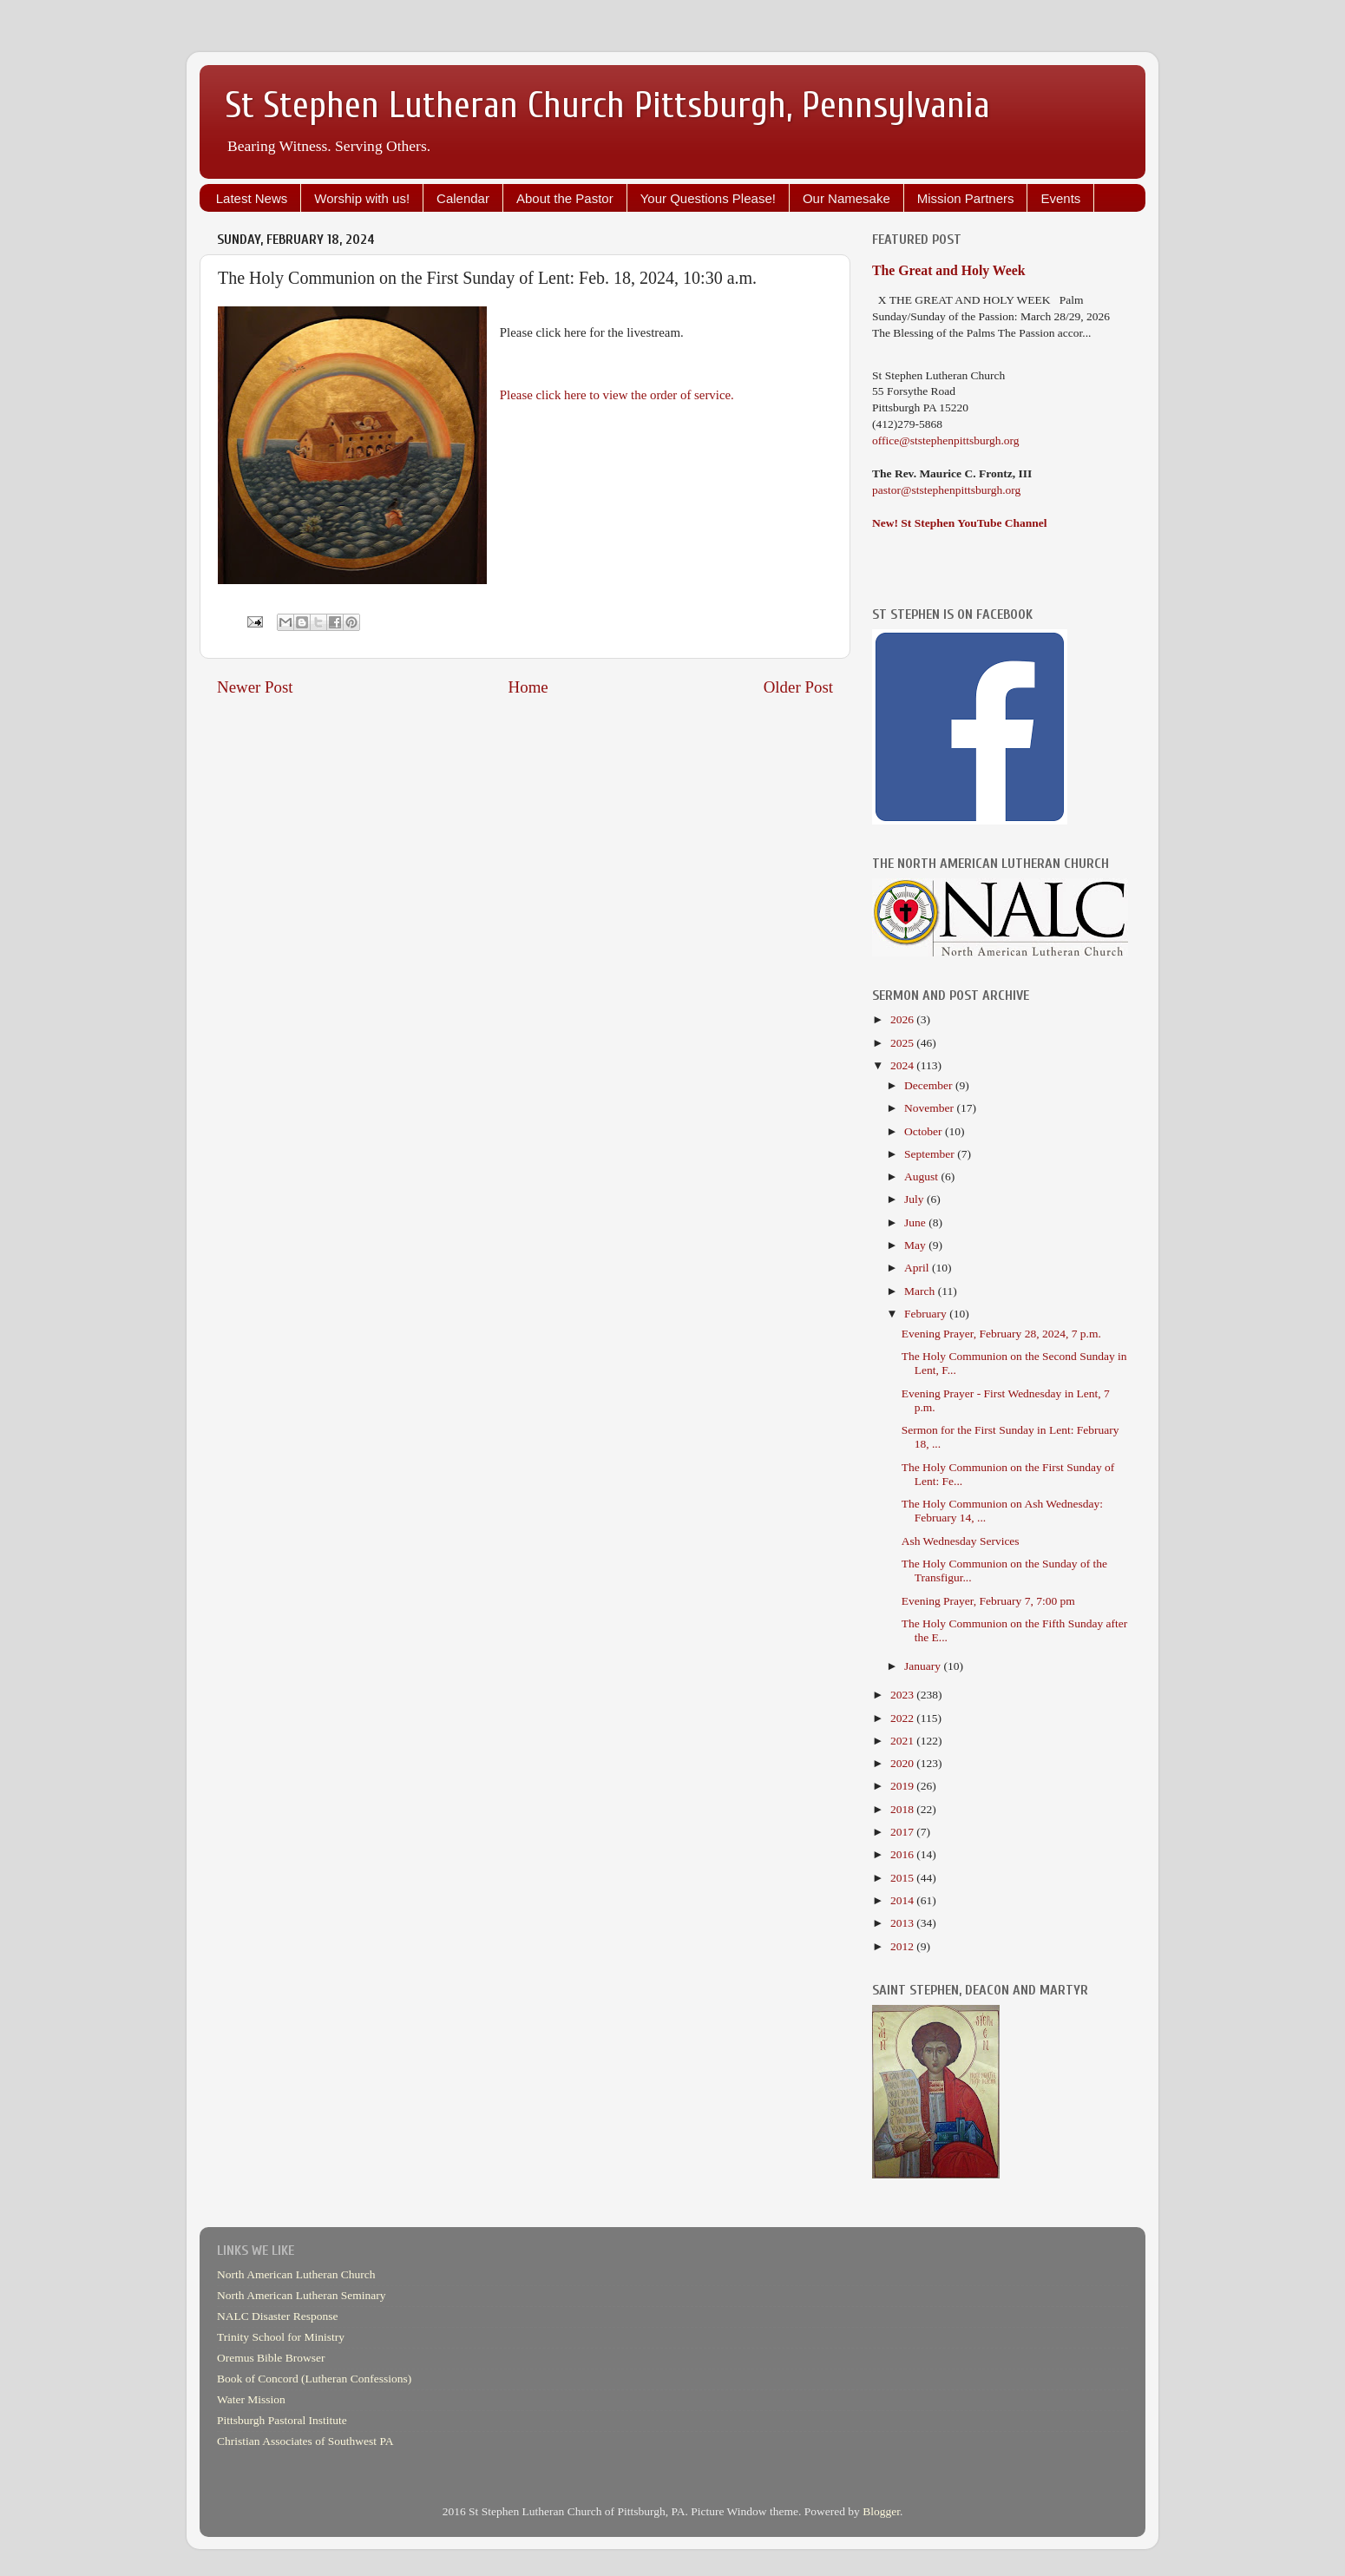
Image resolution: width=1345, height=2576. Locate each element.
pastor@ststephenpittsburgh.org (946, 489)
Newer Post (255, 687)
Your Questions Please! (708, 198)
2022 (903, 1718)
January (923, 1665)
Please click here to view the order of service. (617, 395)
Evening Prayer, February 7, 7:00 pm (988, 1600)
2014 (903, 1900)
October (924, 1131)
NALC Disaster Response (277, 2316)
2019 (903, 1785)
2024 (903, 1065)
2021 (903, 1740)
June (916, 1222)
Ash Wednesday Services (961, 1541)
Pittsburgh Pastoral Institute (282, 2420)
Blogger (881, 2511)
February (926, 1313)
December (929, 1085)
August (922, 1176)
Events (1060, 198)
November (930, 1107)
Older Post (798, 687)
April (918, 1267)
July (915, 1199)
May (916, 1245)
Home (528, 687)
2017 (903, 1831)
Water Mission (251, 2399)
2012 (903, 1946)
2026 (903, 1019)
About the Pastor (564, 198)
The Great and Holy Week (949, 270)
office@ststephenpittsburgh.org (946, 440)
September (930, 1153)
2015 (903, 1877)
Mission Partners (965, 198)
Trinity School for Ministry (280, 2336)
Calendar (462, 198)
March (921, 1291)
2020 (903, 1763)
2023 (903, 1694)
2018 (903, 1809)
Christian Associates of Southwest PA (305, 2441)
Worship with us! (362, 198)
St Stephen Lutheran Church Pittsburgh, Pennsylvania (608, 105)
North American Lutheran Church (296, 2274)
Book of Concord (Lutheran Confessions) (314, 2378)
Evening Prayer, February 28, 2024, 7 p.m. (1001, 1333)
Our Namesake (846, 198)
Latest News (252, 198)
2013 (903, 1922)
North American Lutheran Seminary (301, 2295)
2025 (903, 1042)
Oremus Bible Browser (271, 2357)
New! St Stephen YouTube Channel (959, 522)
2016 (903, 1854)
